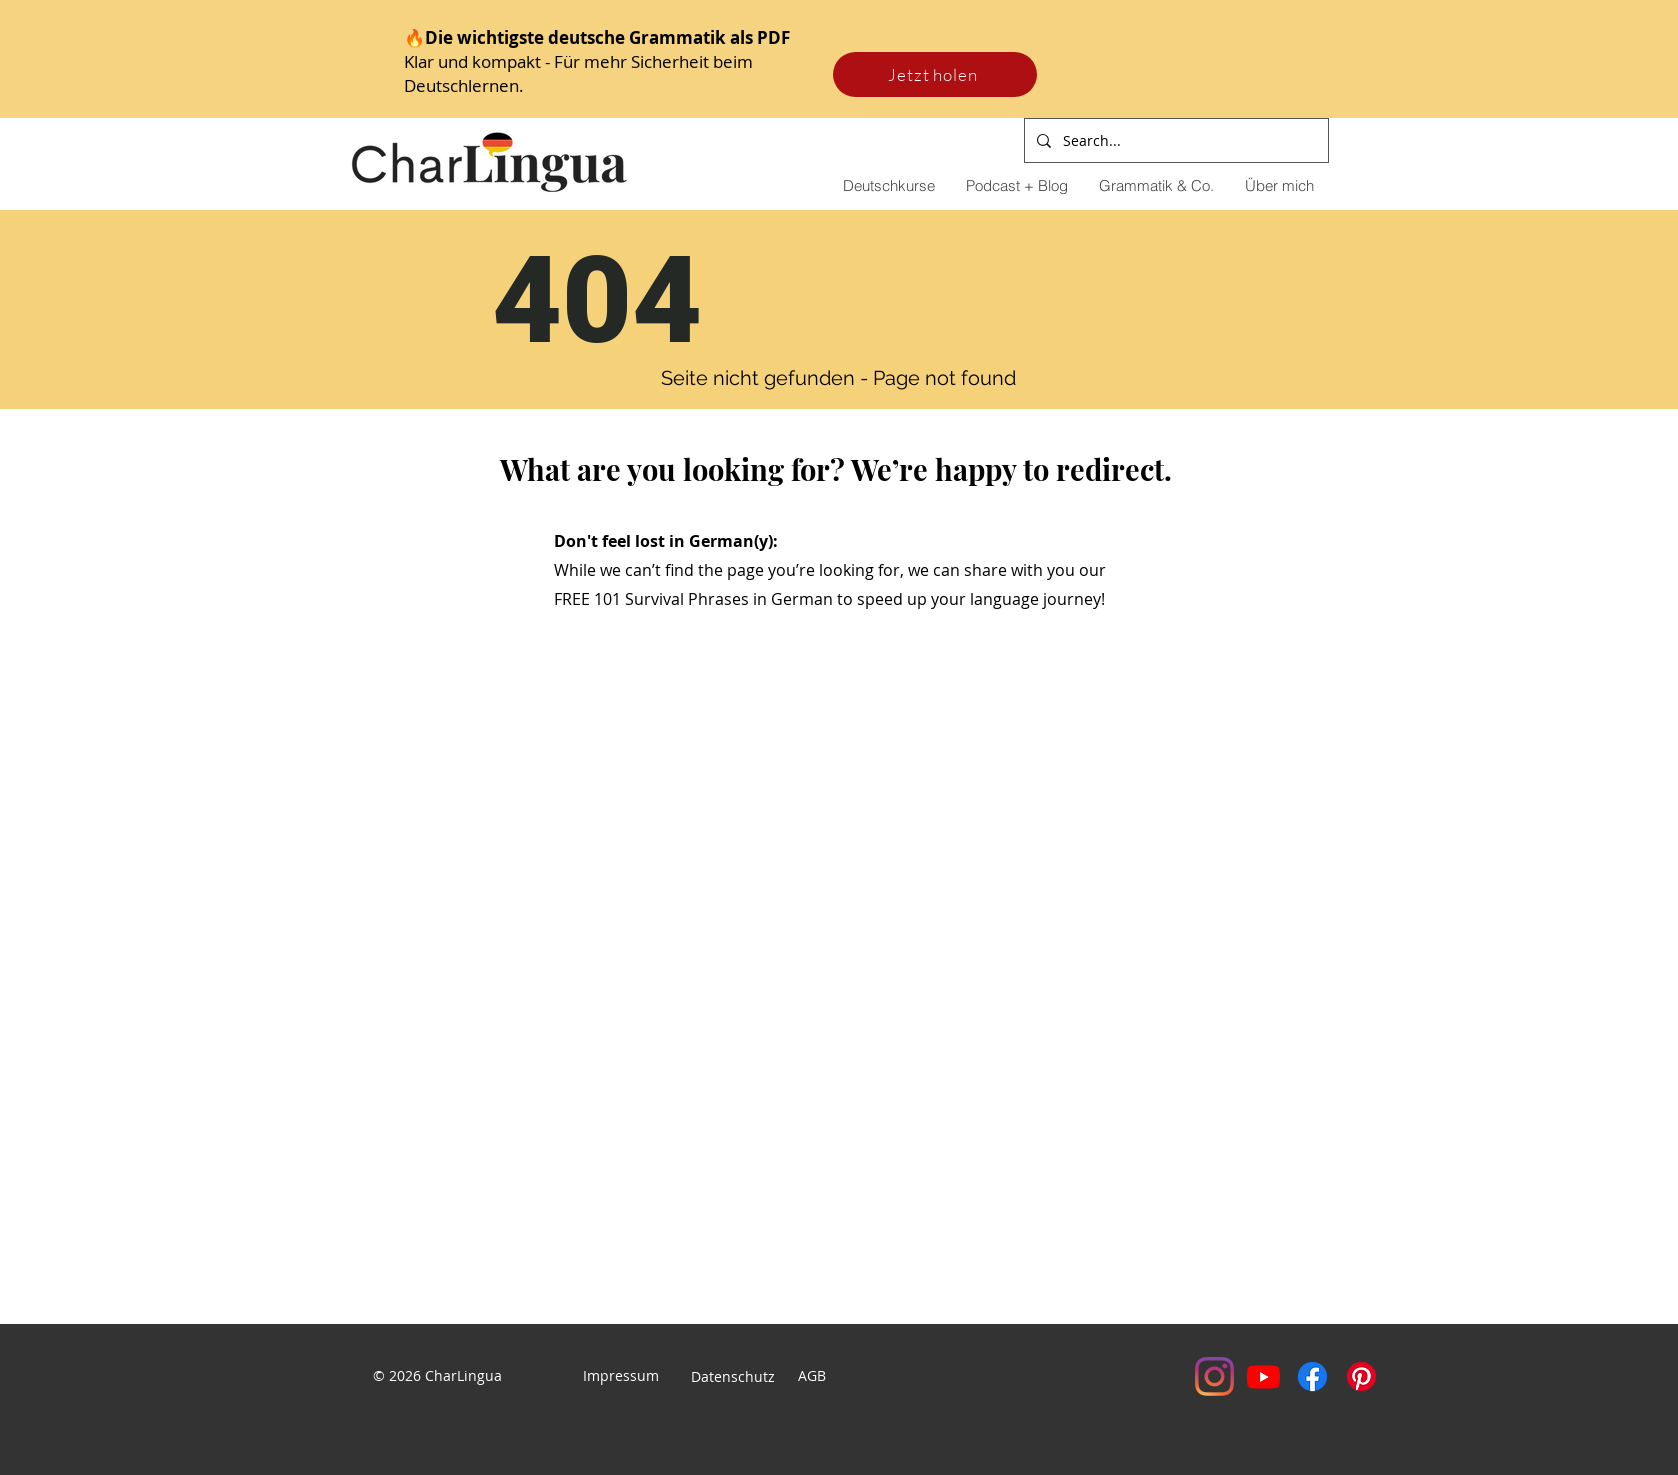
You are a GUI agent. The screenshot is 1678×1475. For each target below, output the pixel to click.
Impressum (621, 1375)
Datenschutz (735, 1376)
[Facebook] (1312, 1376)
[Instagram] (1214, 1376)
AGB (812, 1375)
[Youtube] (1263, 1376)
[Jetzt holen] (935, 74)
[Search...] (1174, 140)
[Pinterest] (1361, 1376)
